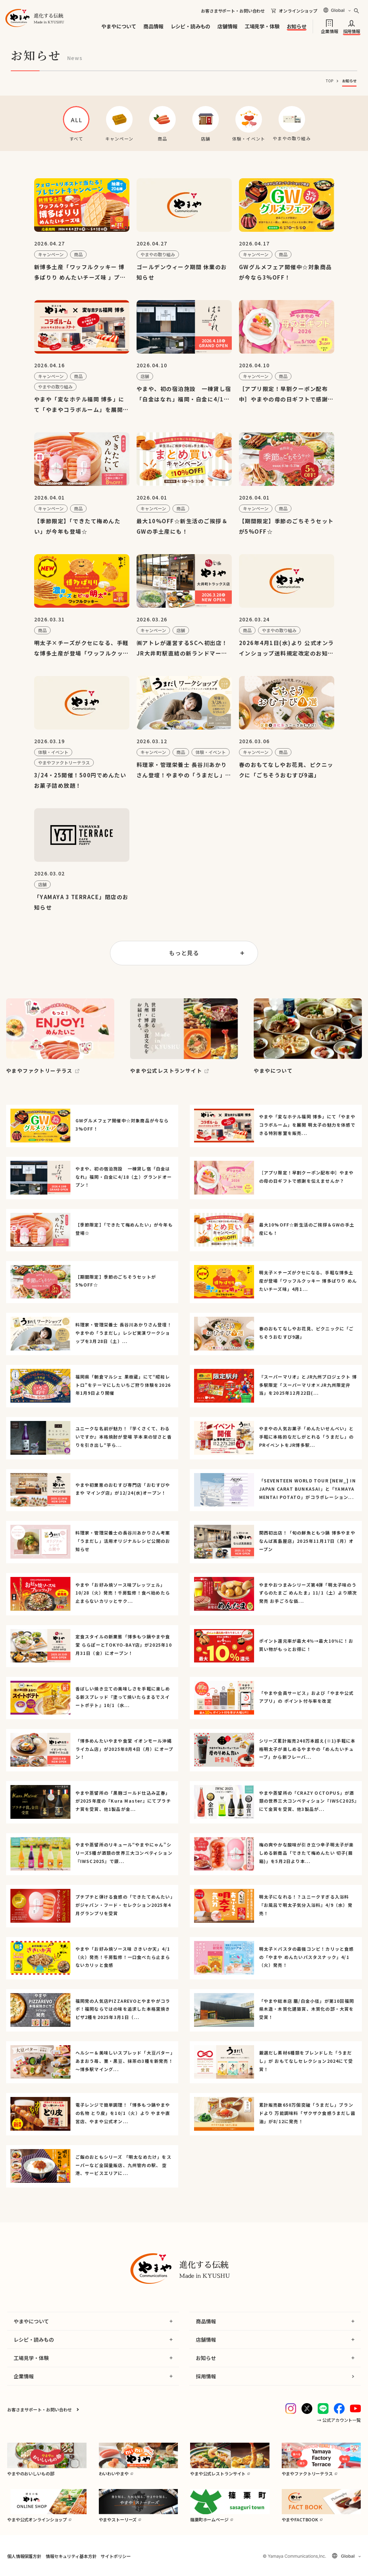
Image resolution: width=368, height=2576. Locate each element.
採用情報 (351, 30)
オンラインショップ (298, 11)
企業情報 (329, 30)
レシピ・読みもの (191, 26)
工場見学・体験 (262, 26)
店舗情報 (227, 26)
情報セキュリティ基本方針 (71, 2556)
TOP (329, 80)
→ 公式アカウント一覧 (339, 2420)
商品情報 (153, 26)
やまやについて (118, 26)
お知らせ (297, 26)
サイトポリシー (115, 2556)
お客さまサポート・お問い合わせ (233, 11)
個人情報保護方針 (24, 2556)
